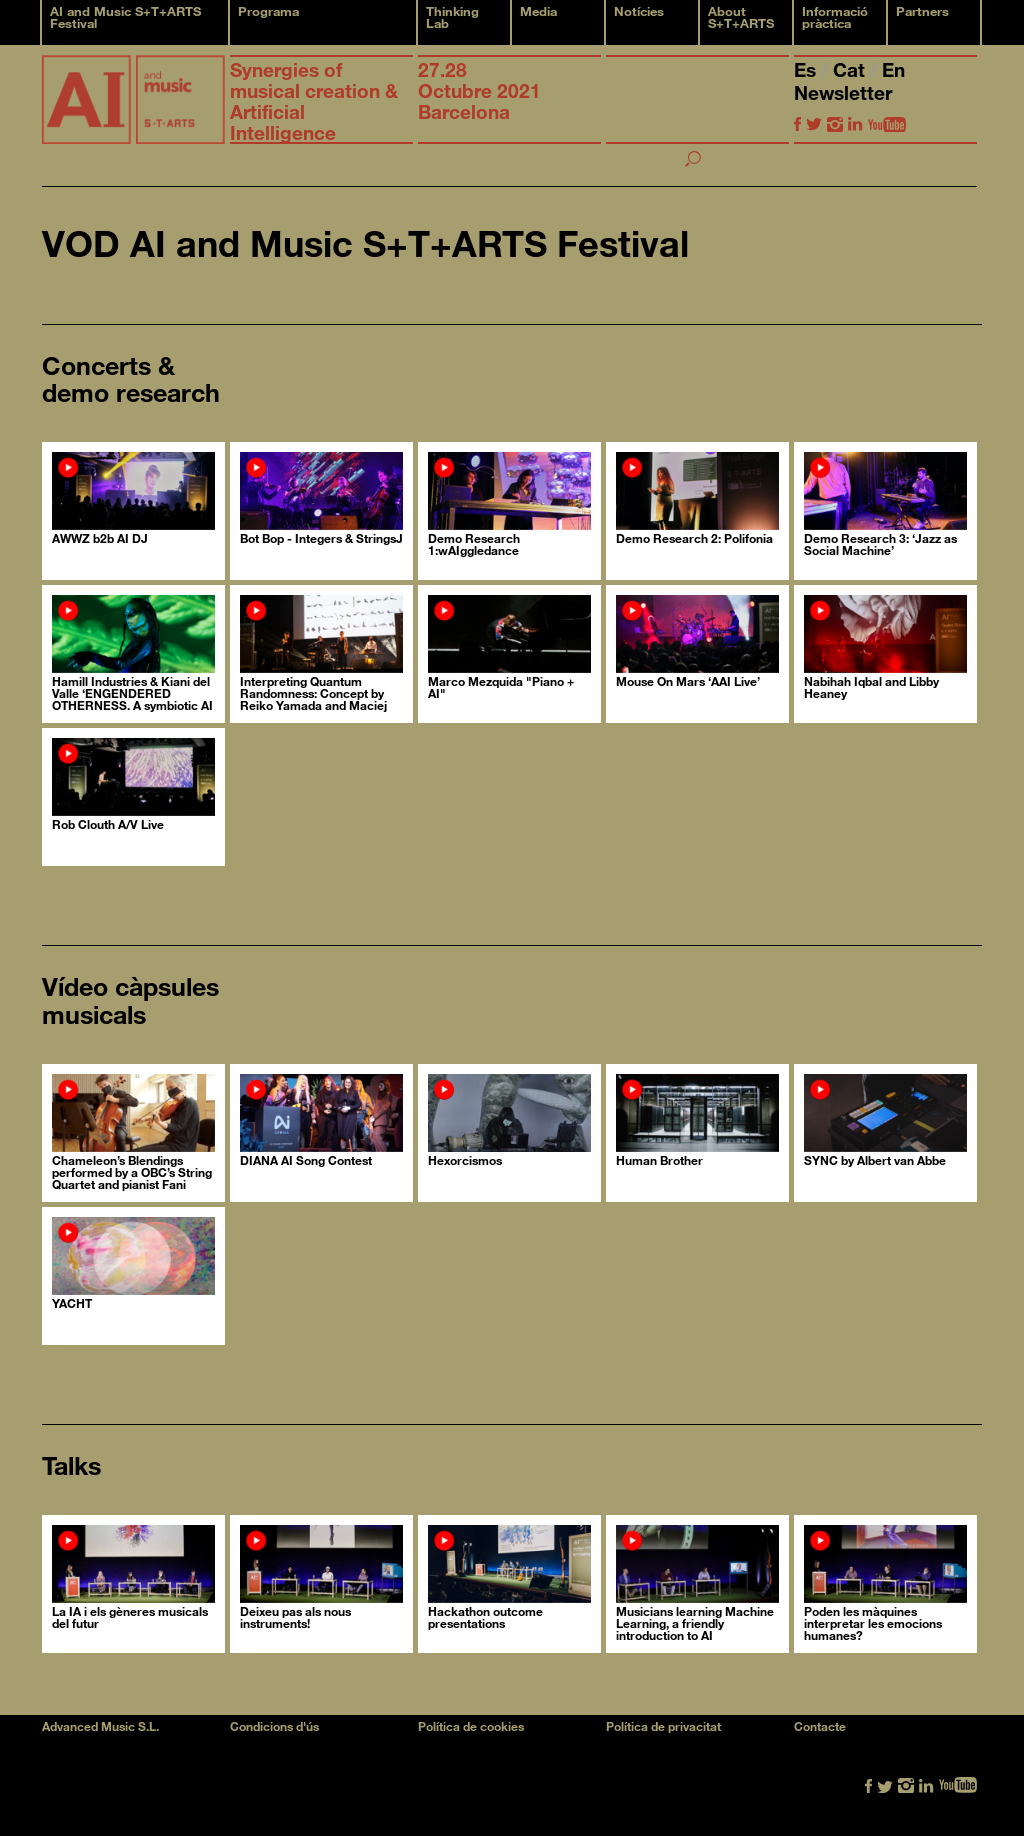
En (893, 69)
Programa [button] (268, 11)
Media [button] (538, 11)
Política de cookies (471, 1726)
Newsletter (843, 92)
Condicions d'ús (274, 1726)
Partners (922, 11)
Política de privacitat (663, 1726)
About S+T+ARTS (741, 17)
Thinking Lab (452, 17)
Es (807, 69)
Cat (851, 69)
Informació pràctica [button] (835, 17)
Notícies (639, 11)
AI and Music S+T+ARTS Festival (125, 17)
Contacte (820, 1726)
